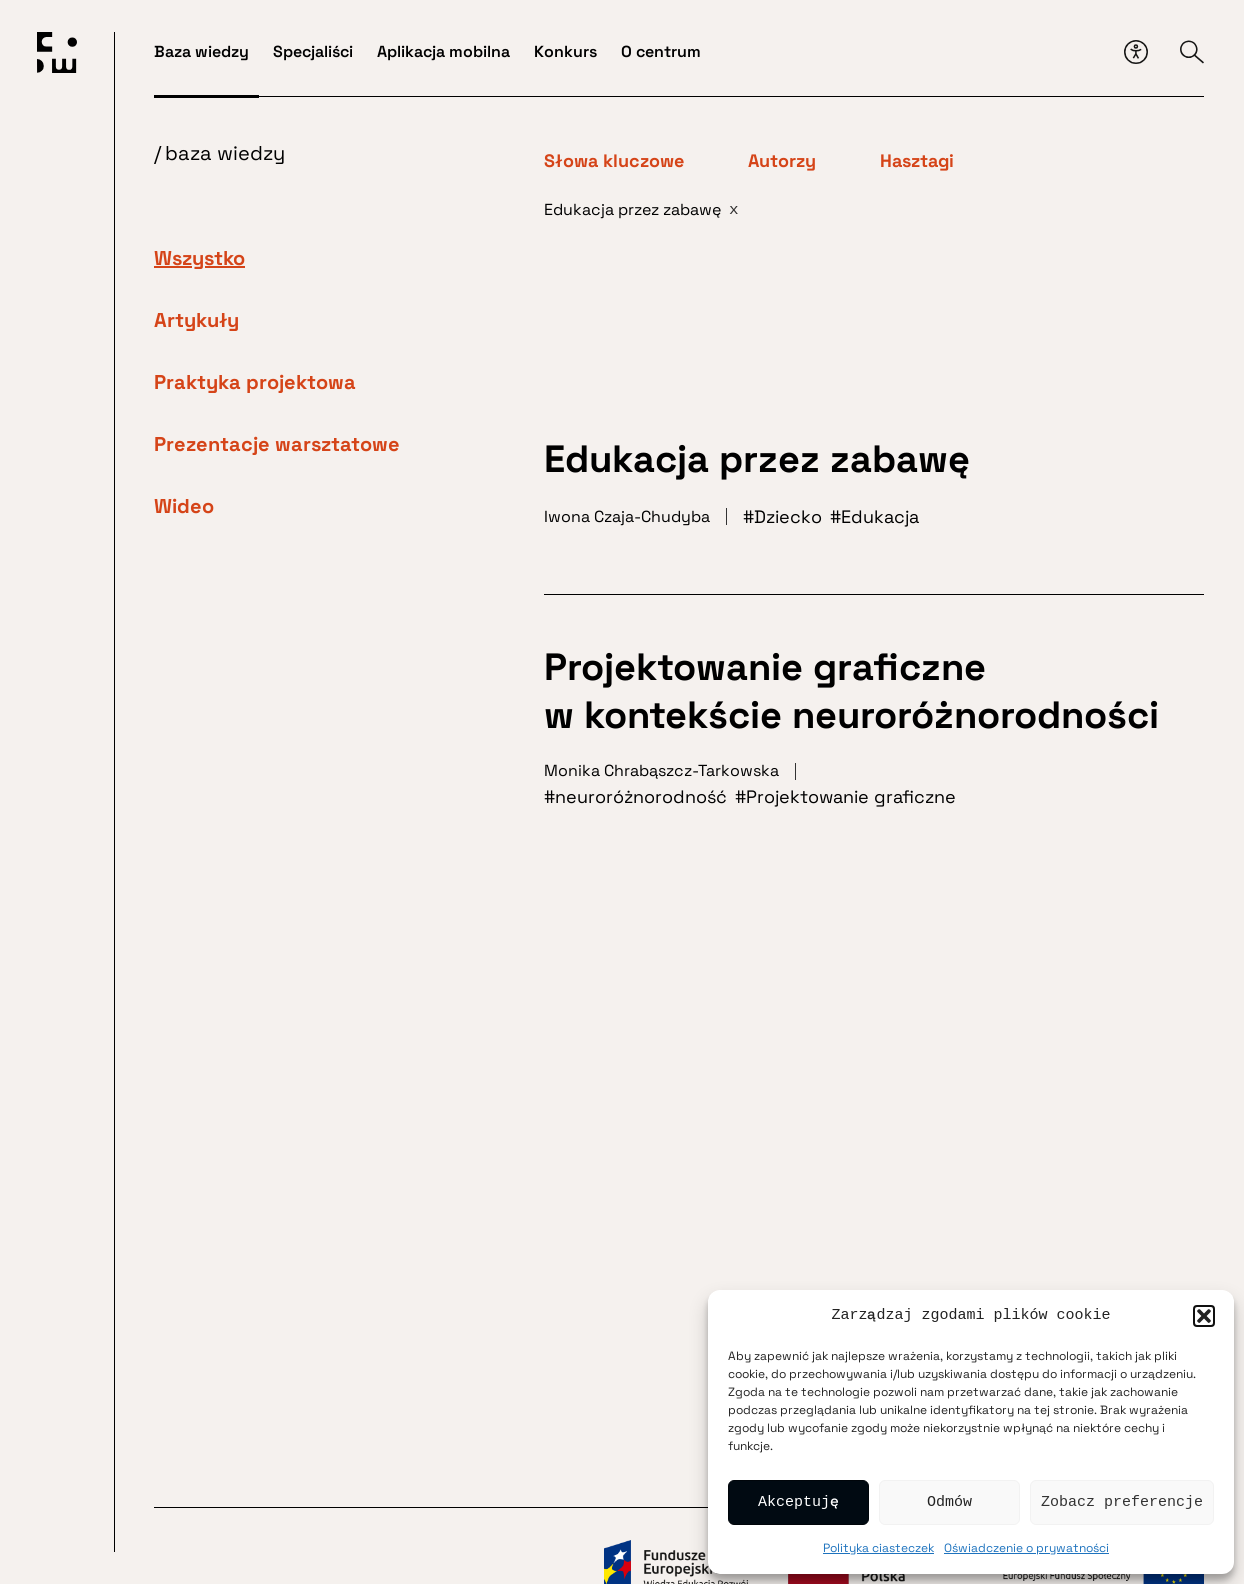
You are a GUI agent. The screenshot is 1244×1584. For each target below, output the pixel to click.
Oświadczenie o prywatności (1026, 1548)
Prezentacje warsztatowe (277, 444)
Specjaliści (313, 51)
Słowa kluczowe (614, 161)
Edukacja (880, 516)
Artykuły (196, 320)
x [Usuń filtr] (734, 209)
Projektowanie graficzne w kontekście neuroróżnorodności (851, 691)
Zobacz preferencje (1122, 1503)
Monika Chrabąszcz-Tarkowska (661, 770)
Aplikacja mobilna (443, 51)
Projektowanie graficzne (851, 796)
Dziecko (788, 516)
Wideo (184, 506)
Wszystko (199, 258)
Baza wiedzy (201, 51)
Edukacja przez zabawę (757, 459)
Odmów (949, 1503)
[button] (1204, 1316)
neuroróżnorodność (641, 796)
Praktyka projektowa (255, 382)
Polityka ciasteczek (878, 1548)
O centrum (661, 51)
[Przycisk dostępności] (1136, 52)
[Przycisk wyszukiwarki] (1192, 52)
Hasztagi (917, 161)
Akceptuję (798, 1503)
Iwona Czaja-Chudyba (627, 516)
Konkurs (565, 51)
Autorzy (782, 161)
